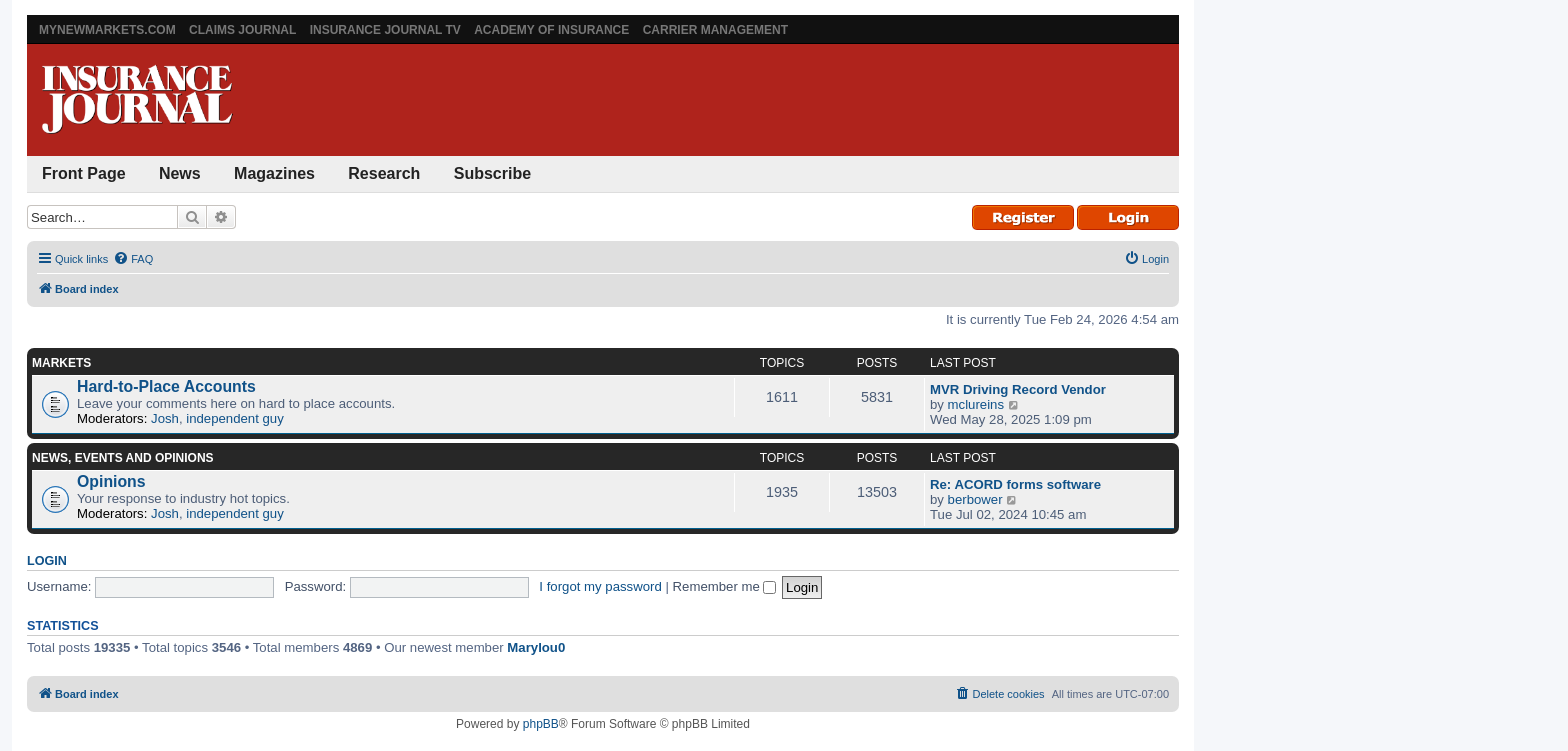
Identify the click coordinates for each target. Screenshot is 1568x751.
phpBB (541, 724)
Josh (165, 418)
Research (384, 173)
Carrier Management (715, 30)
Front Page (84, 173)
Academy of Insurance (551, 30)
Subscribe (492, 173)
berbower (975, 499)
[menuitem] (133, 259)
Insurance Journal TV (385, 30)
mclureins (976, 404)
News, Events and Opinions (123, 458)
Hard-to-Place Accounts (166, 386)
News (180, 173)
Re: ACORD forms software (1015, 484)
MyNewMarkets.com (107, 30)
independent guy (235, 418)
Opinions (111, 481)
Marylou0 (536, 647)
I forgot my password (600, 586)
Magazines (274, 173)
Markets (61, 363)
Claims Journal (242, 30)
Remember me (725, 586)
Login (47, 561)
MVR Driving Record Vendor (1018, 389)
